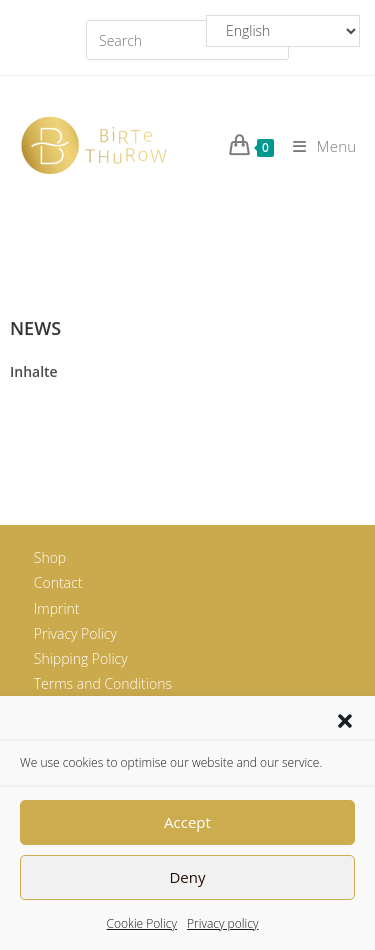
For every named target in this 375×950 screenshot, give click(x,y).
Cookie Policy (142, 923)
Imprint (57, 608)
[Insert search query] (187, 40)
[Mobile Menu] (317, 146)
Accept (187, 822)
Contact (58, 582)
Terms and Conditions (103, 683)
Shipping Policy (81, 658)
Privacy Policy (75, 633)
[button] (345, 721)
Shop (50, 557)
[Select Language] (283, 31)
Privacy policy (222, 923)
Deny (187, 877)
